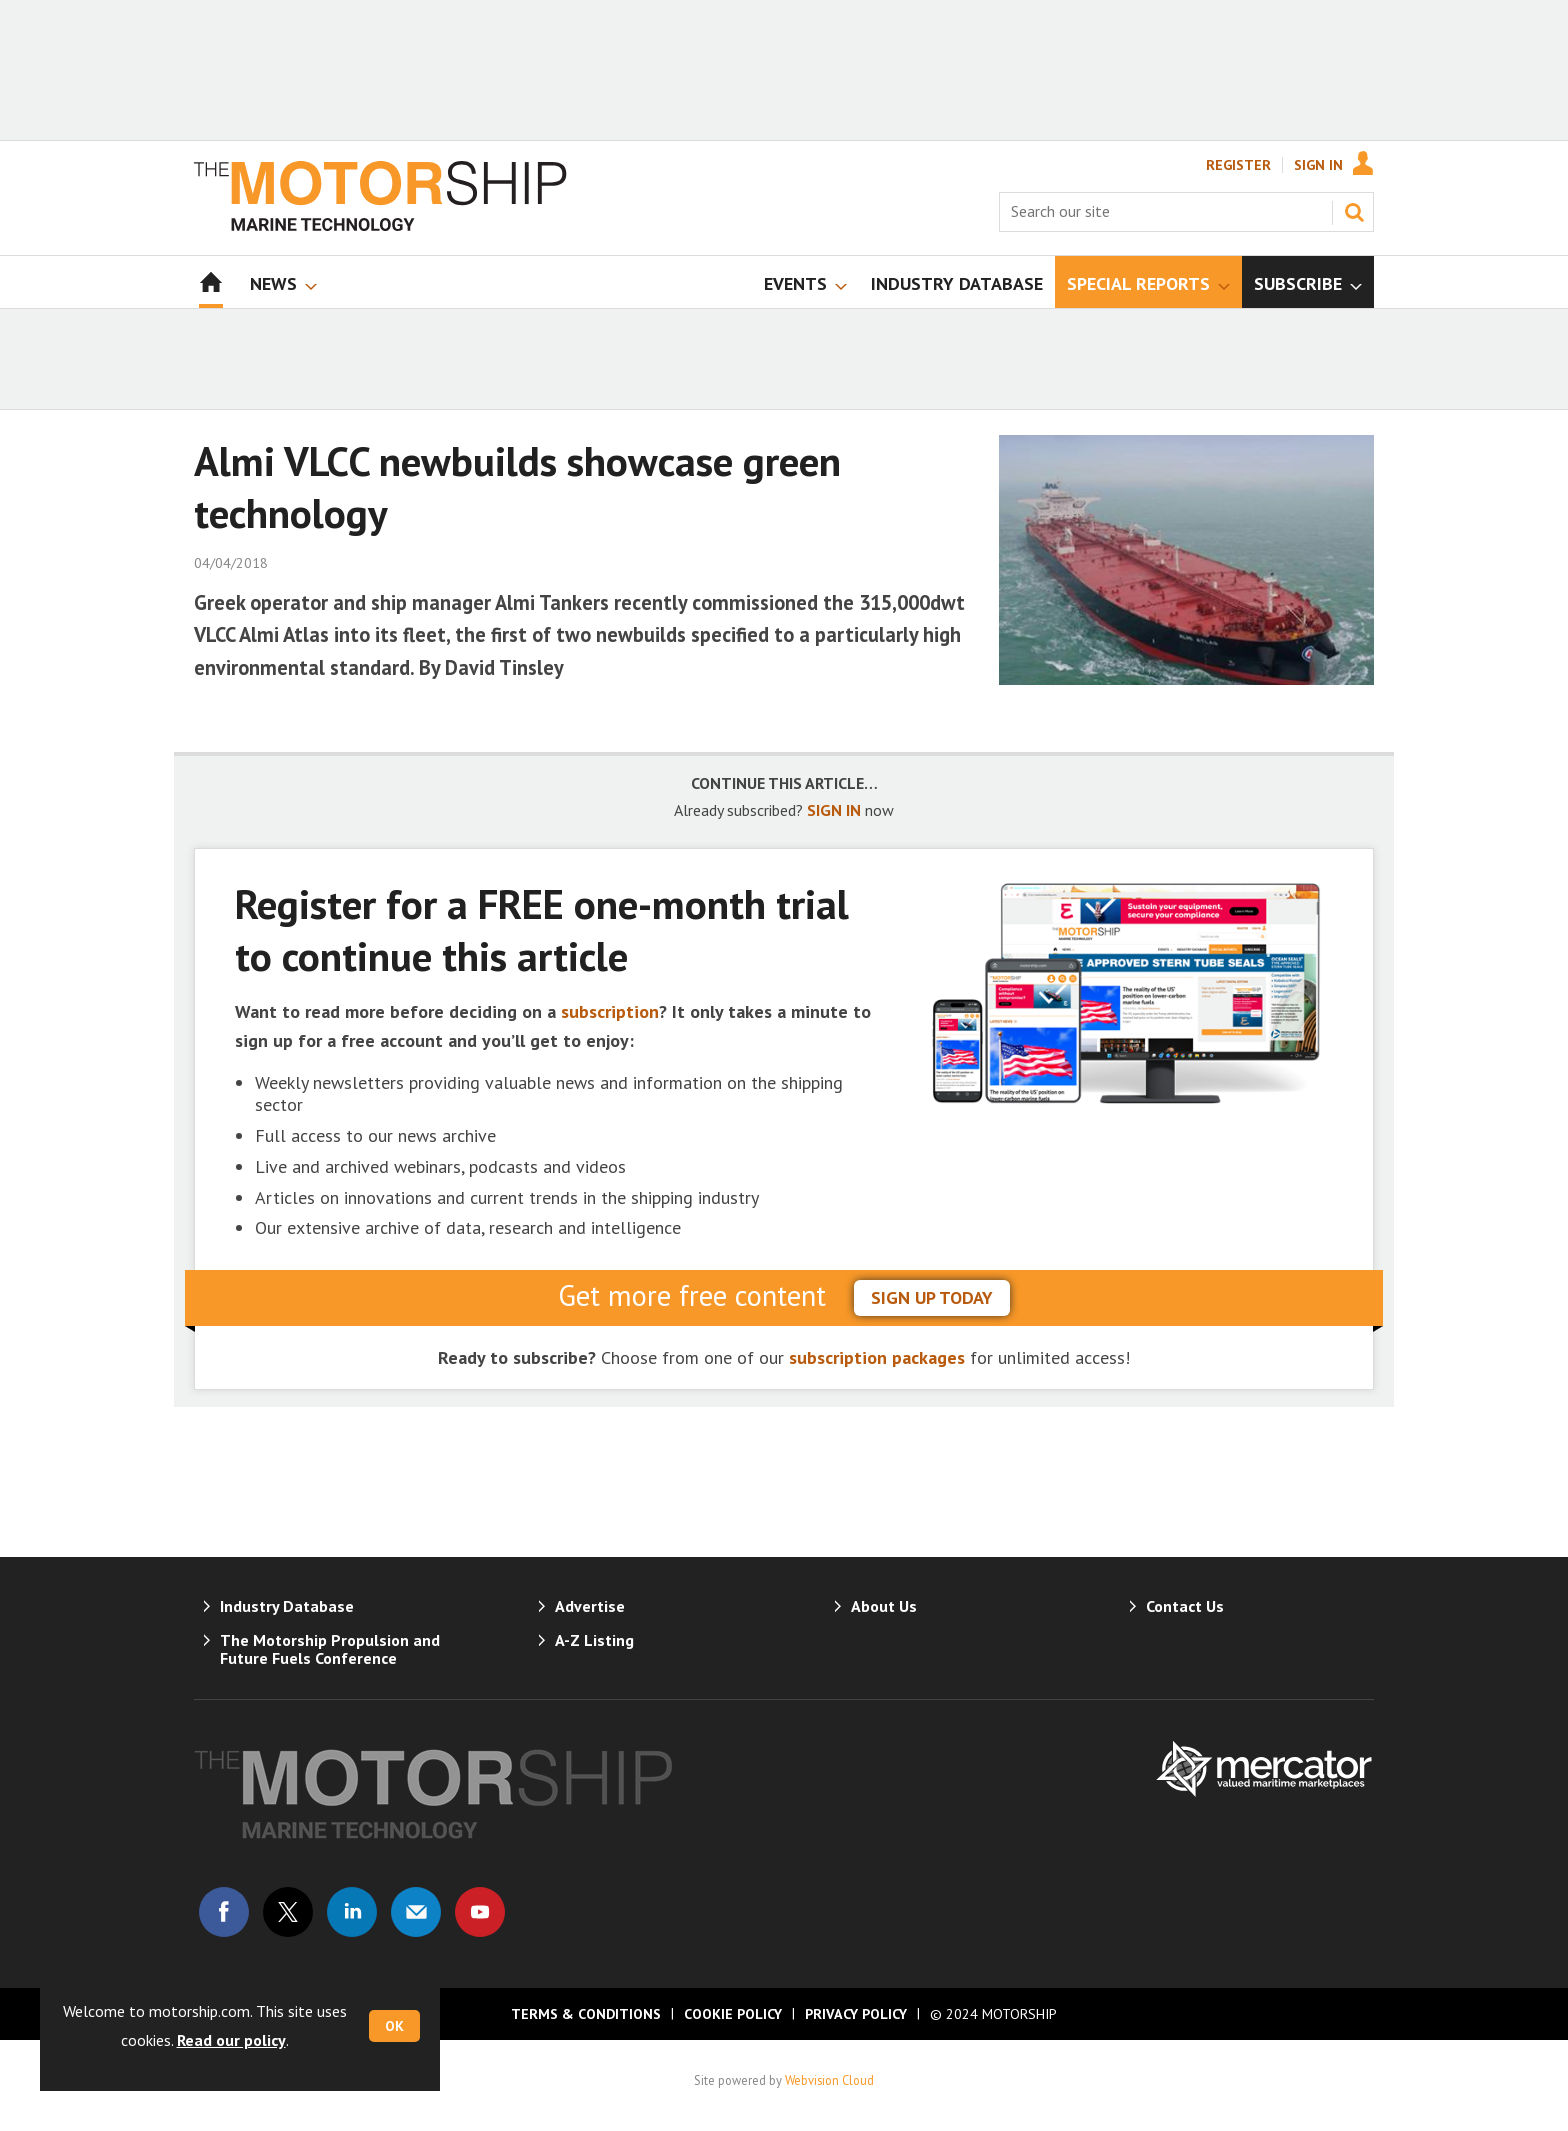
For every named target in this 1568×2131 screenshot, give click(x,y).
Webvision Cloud (829, 2080)
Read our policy (231, 2040)
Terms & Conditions (586, 2014)
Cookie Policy (733, 2014)
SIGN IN (834, 810)
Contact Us (1185, 1606)
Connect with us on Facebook (224, 1912)
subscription (610, 1011)
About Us (884, 1606)
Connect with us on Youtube (480, 1912)
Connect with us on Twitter (288, 1912)
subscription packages (877, 1357)
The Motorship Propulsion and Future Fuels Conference (330, 1649)
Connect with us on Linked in (352, 1912)
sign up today (932, 1297)
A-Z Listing (594, 1640)
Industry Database (287, 1606)
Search (1354, 212)
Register (1238, 165)
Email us (416, 1912)
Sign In (1318, 165)
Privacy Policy (856, 2014)
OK (394, 2026)
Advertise (590, 1606)
